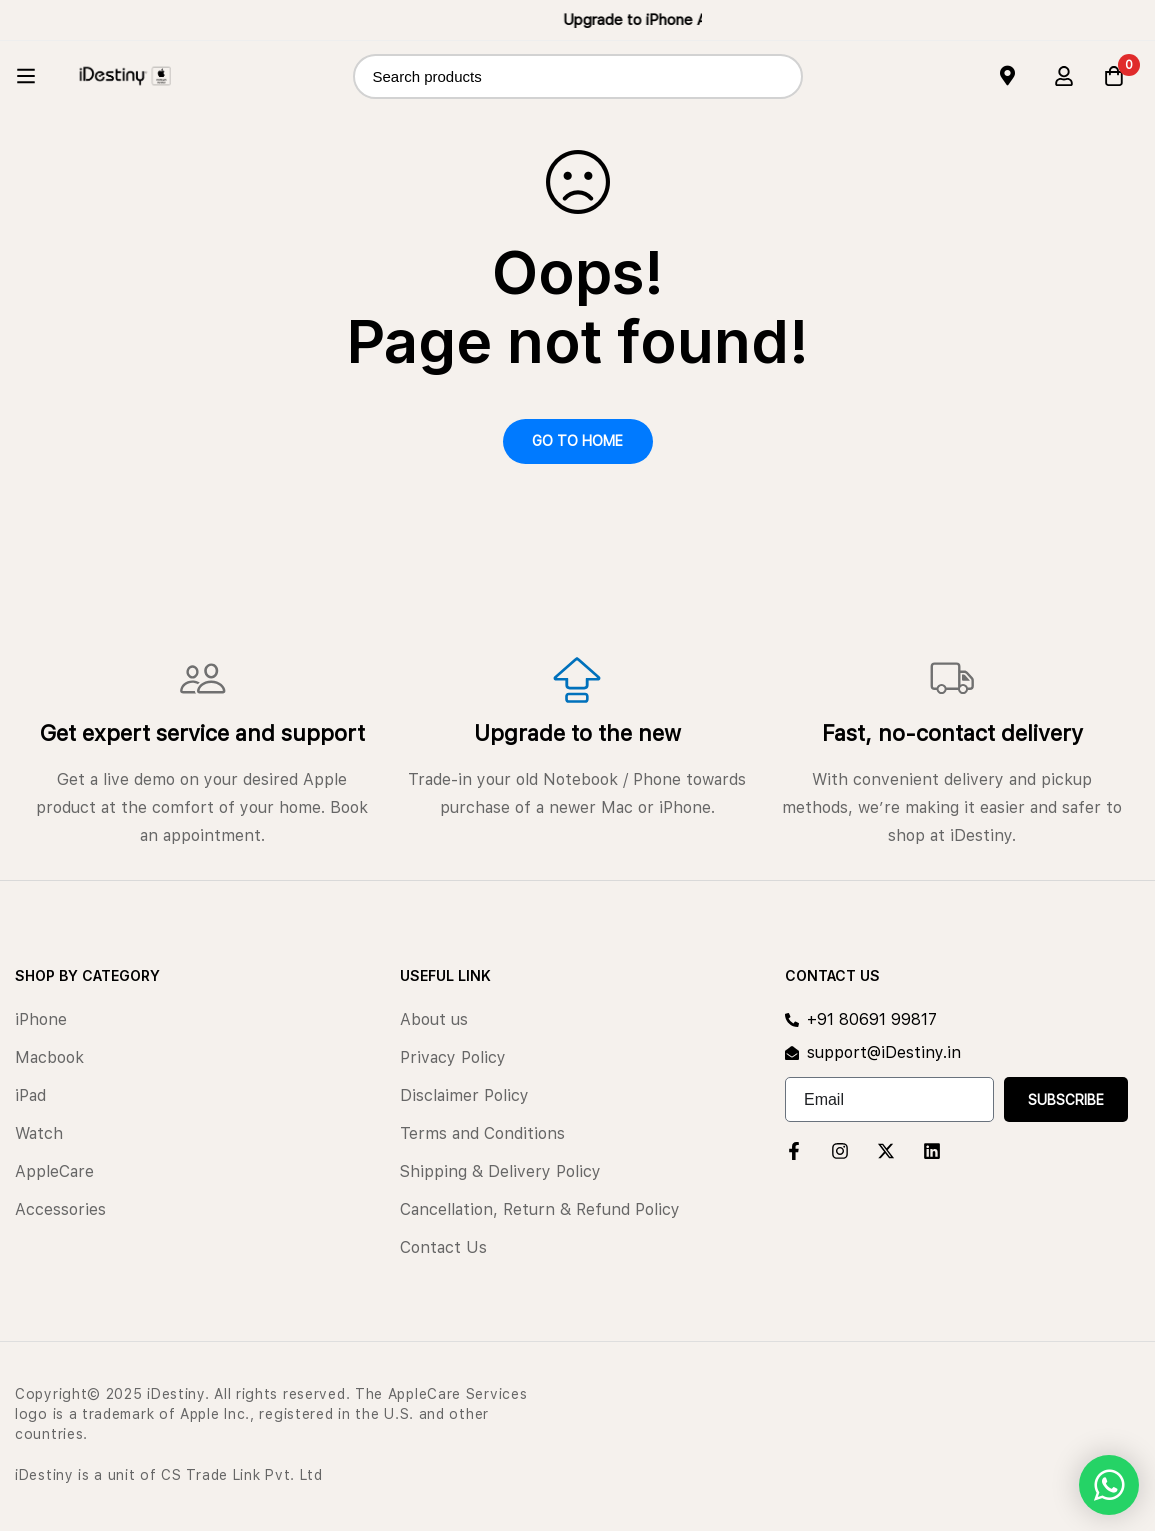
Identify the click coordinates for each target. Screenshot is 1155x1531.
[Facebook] (794, 1151)
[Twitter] (886, 1151)
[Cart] (1114, 76)
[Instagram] (840, 1151)
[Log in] (1064, 76)
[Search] (780, 76)
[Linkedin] (932, 1151)
